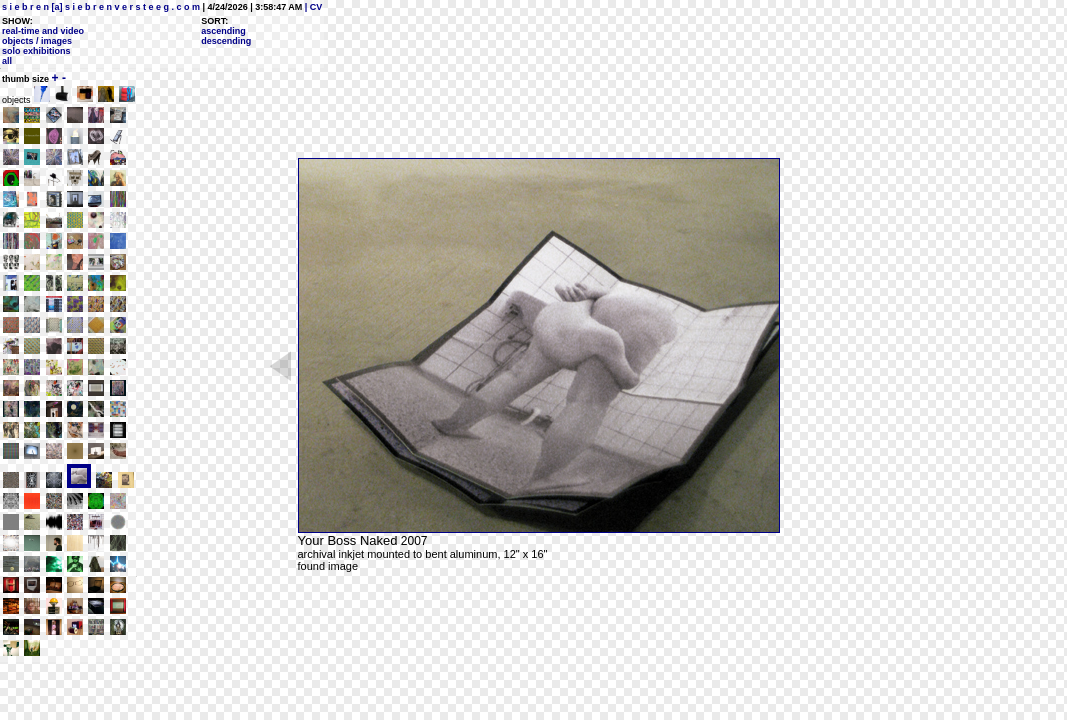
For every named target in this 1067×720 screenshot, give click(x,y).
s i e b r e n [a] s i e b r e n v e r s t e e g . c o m (101, 7)
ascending (223, 31)
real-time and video (43, 31)
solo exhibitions (36, 51)
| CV (312, 7)
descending (226, 41)
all (7, 61)
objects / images (37, 41)
